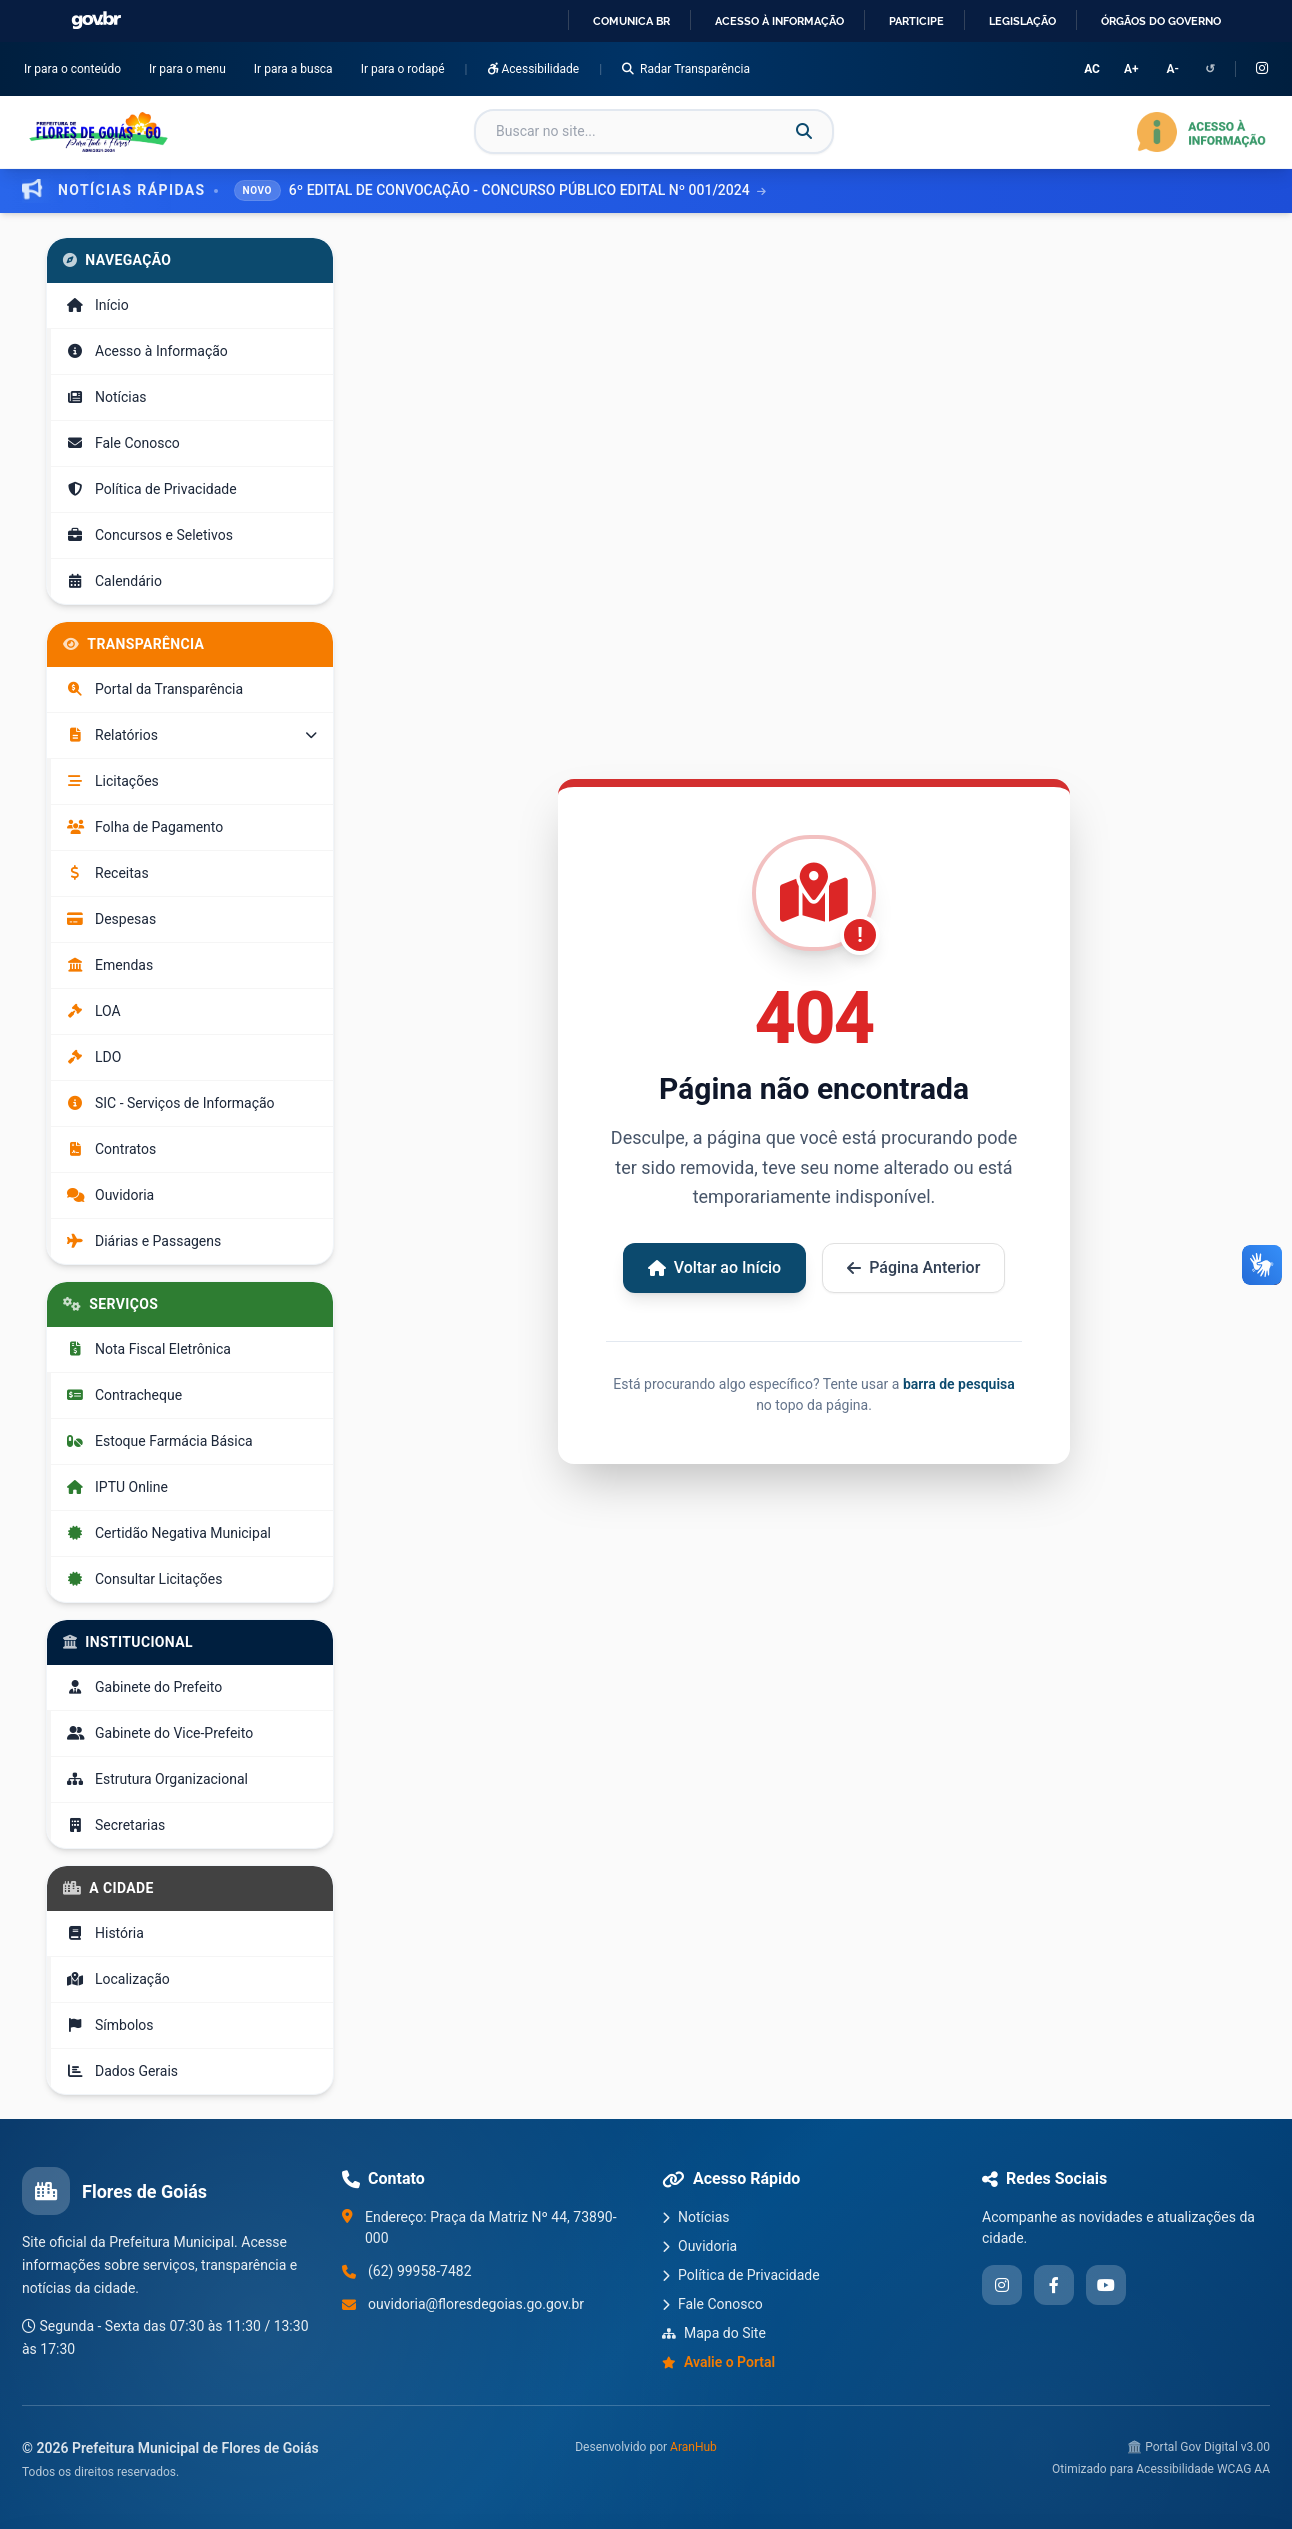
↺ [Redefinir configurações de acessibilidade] (1210, 69)
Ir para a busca (297, 67)
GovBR (96, 20)
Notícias (696, 2217)
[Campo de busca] (654, 131)
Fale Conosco (712, 2304)
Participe (916, 21)
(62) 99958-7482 (420, 2271)
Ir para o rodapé (407, 67)
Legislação (1022, 21)
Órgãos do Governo (1161, 21)
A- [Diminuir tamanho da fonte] (1173, 69)
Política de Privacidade (741, 2275)
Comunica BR (631, 21)
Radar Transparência (686, 69)
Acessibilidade (534, 69)
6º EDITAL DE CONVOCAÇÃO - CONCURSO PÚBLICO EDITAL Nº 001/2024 (527, 190)
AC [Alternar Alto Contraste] (1092, 69)
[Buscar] (804, 132)
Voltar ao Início (715, 1267)
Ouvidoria (699, 2246)
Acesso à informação (779, 21)
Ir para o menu (191, 67)
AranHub (693, 2447)
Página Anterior (913, 1267)
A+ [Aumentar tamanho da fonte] (1131, 69)
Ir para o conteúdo (76, 67)
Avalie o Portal (718, 2362)
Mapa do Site (714, 2333)
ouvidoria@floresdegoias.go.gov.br (476, 2304)
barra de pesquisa (959, 1384)
